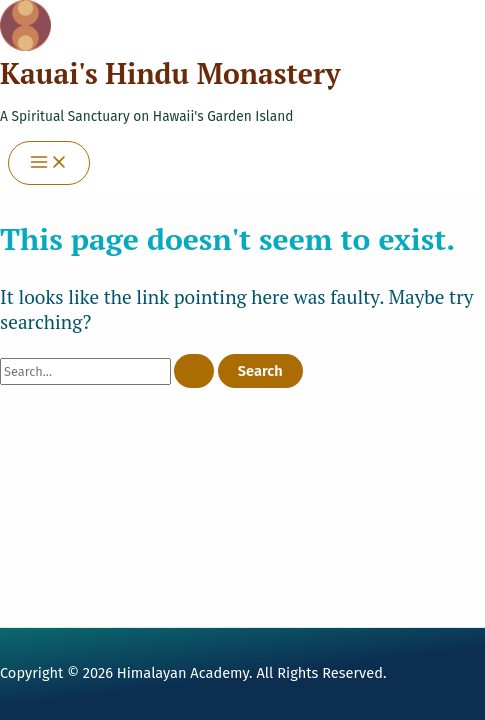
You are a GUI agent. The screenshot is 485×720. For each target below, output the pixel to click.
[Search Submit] (194, 371)
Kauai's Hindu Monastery (170, 73)
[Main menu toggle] (49, 163)
